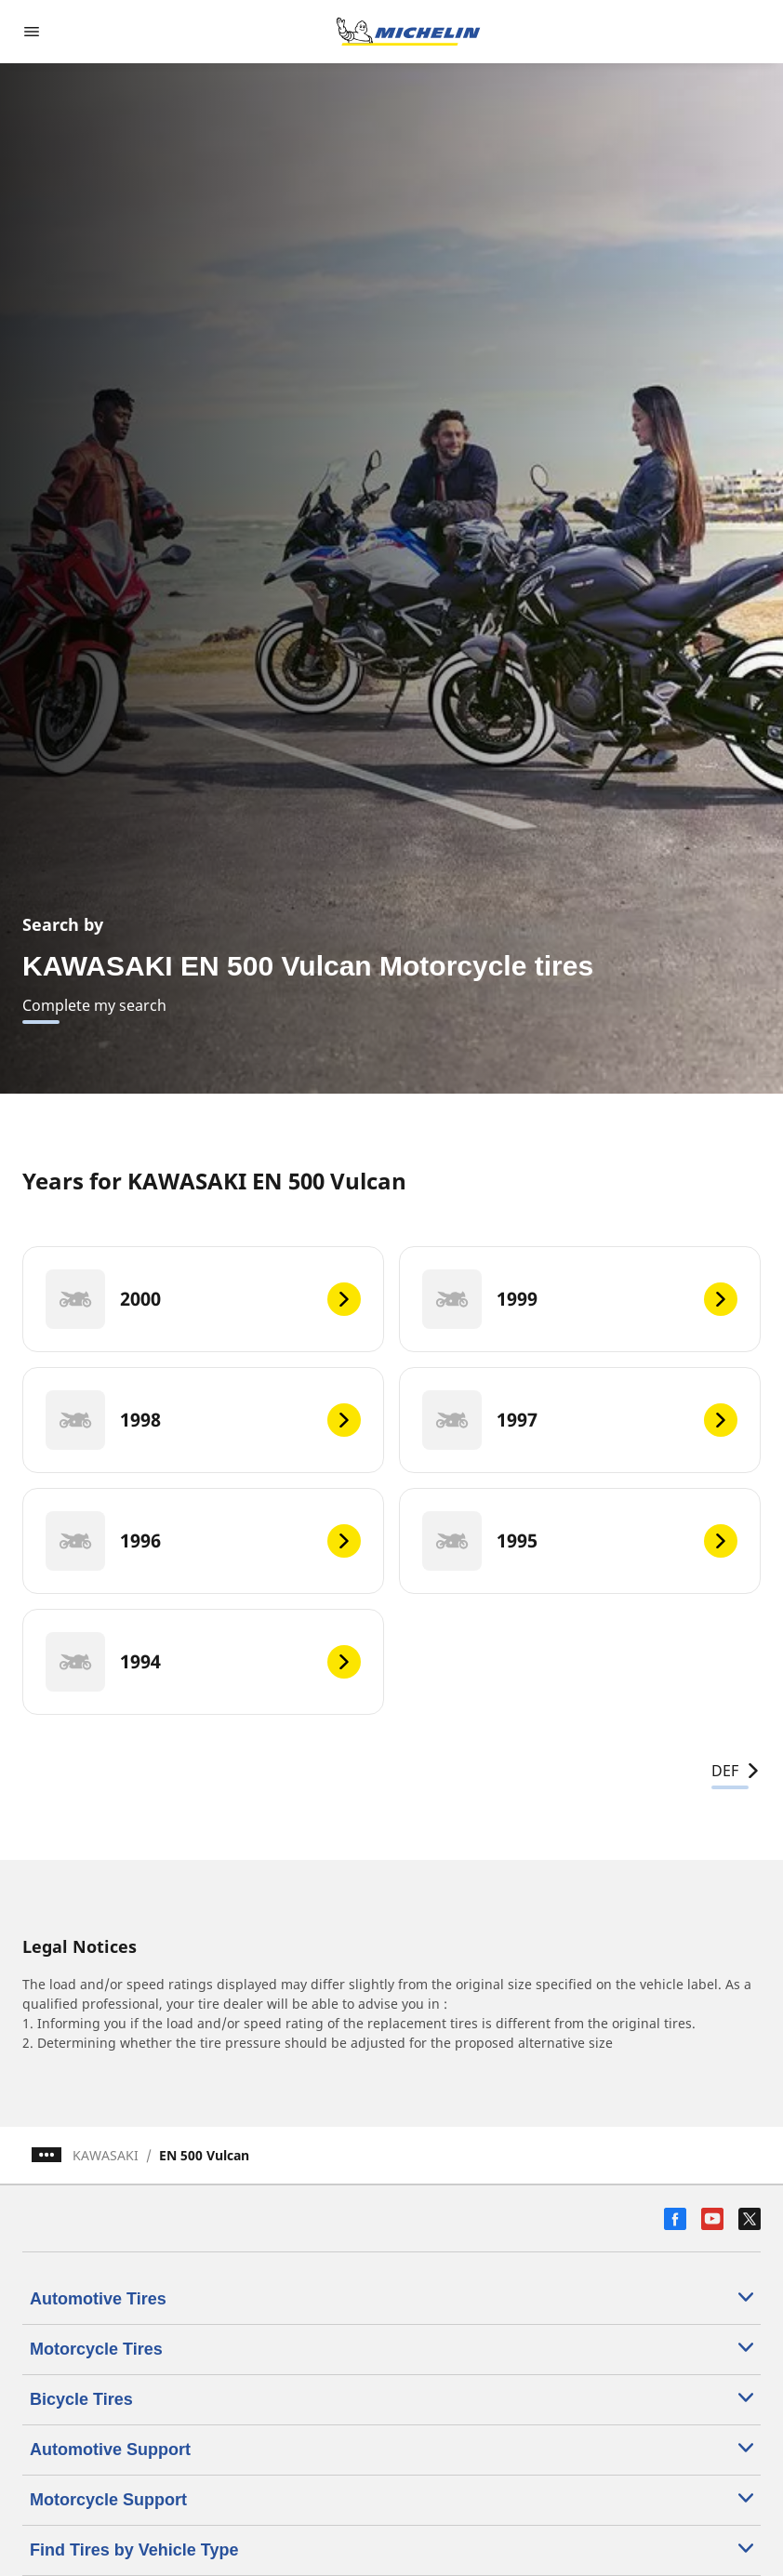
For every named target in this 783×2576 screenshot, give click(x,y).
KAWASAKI (106, 2155)
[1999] (580, 1299)
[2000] (203, 1299)
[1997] (580, 1420)
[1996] (203, 1541)
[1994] (203, 1662)
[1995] (580, 1541)
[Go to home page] (408, 31)
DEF (736, 1770)
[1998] (203, 1420)
